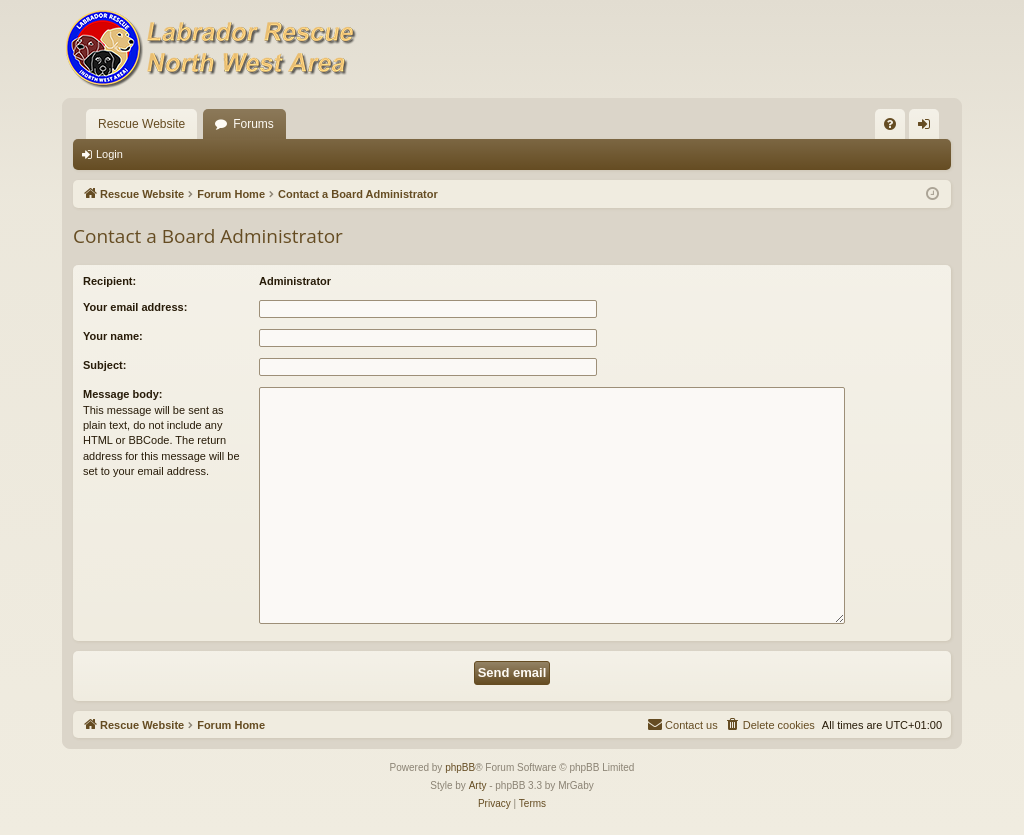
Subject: (104, 365)
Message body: (122, 394)
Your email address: (135, 307)
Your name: (113, 336)
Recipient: (109, 281)
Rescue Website (141, 124)
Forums (253, 124)
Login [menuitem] (928, 128)
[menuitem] (890, 124)
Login (109, 154)
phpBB (460, 767)
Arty (478, 785)
